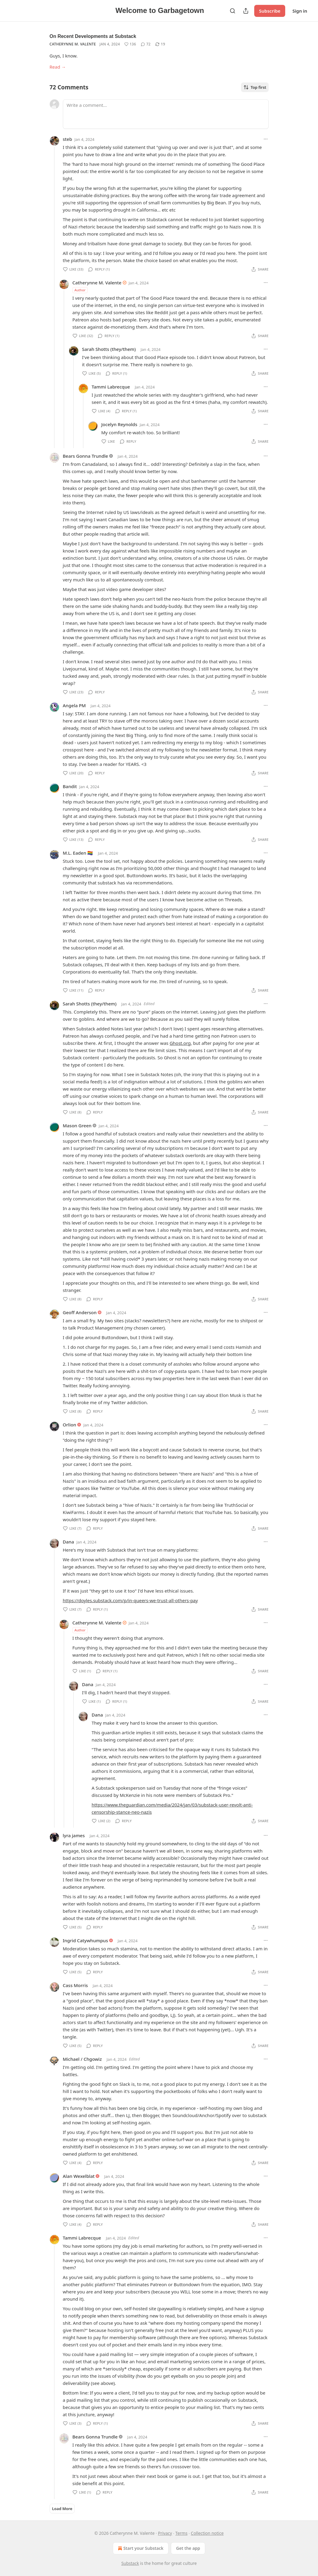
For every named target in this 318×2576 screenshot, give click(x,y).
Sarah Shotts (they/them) (109, 349)
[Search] (233, 11)
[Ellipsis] (265, 139)
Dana (68, 1542)
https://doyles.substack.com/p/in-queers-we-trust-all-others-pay (130, 1600)
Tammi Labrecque (111, 387)
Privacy (165, 2533)
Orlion (69, 1425)
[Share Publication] (246, 11)
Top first (254, 87)
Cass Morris (75, 1985)
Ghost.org (180, 1043)
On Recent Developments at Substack (93, 36)
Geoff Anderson (80, 1312)
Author (80, 290)
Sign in (299, 11)
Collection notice (207, 2533)
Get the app (188, 2548)
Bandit (70, 786)
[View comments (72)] (145, 44)
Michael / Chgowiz (82, 2059)
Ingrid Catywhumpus (85, 1940)
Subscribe (269, 11)
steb (67, 139)
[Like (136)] (130, 44)
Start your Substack (140, 2548)
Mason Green (77, 1125)
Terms (181, 2533)
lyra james (74, 1835)
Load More (62, 2508)
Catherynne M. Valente (73, 44)
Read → (58, 67)
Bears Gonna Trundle (85, 456)
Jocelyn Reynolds (119, 424)
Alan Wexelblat (79, 2176)
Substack (130, 2563)
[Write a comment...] (165, 114)
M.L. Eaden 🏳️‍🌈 (78, 853)
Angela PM (74, 705)
